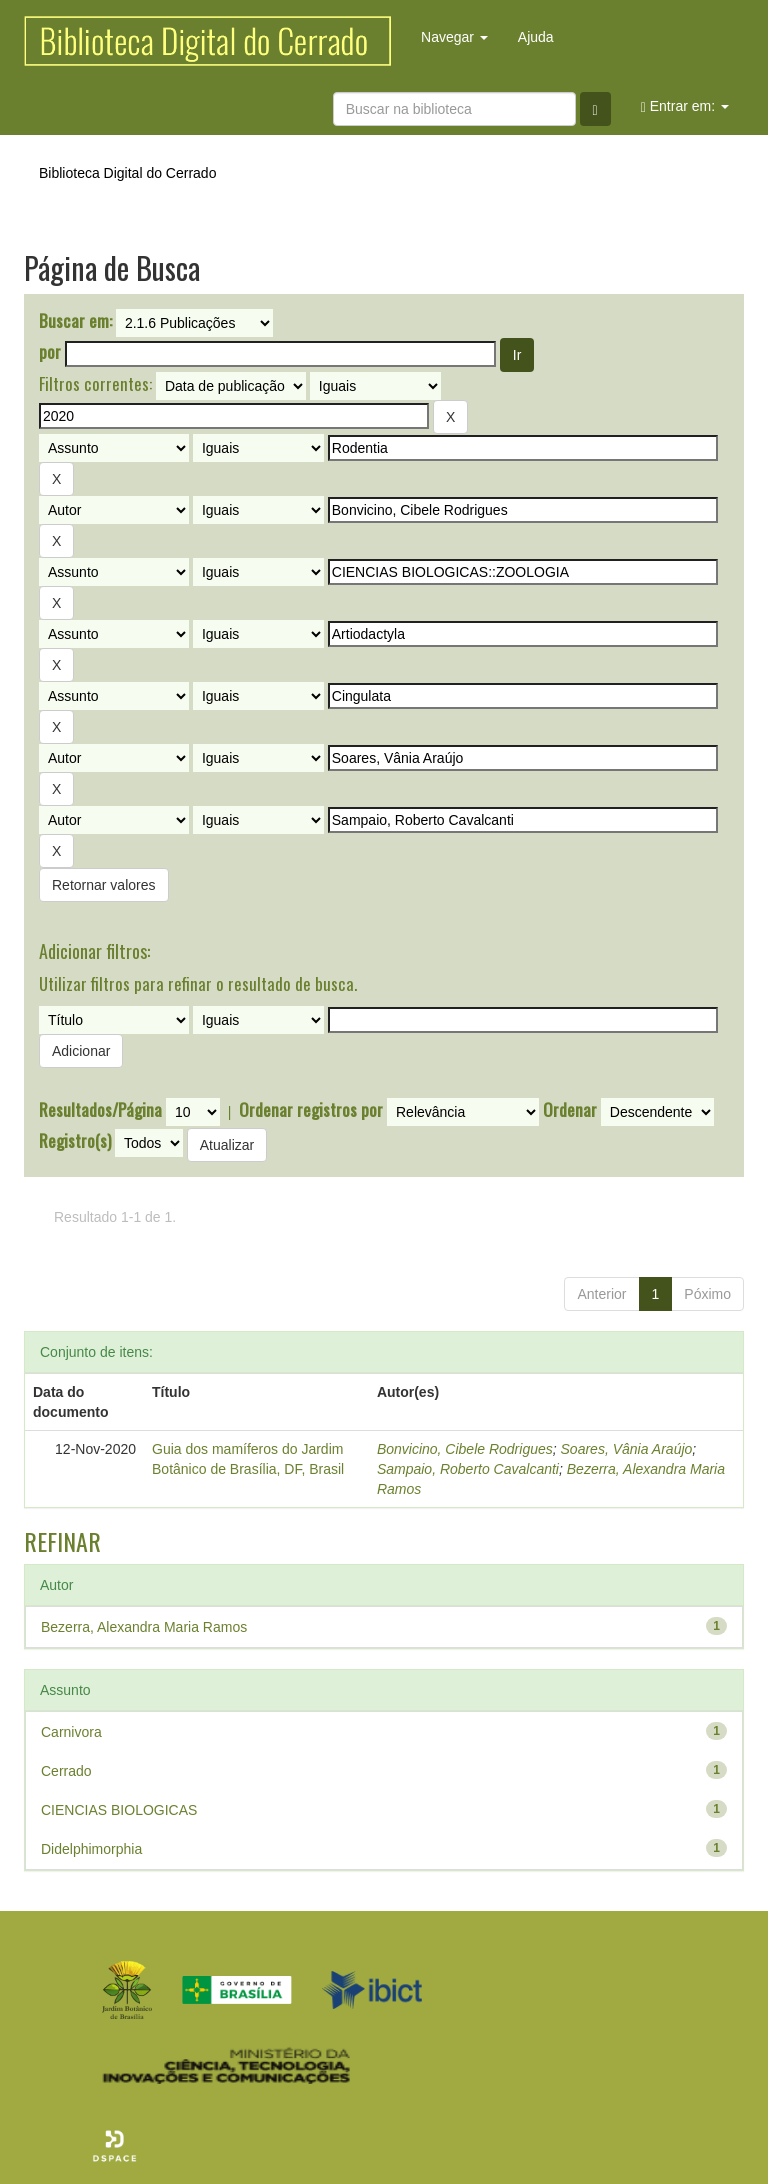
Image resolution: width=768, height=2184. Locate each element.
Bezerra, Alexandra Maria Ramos (144, 1627)
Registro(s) (75, 1141)
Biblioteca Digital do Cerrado (127, 173)
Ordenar (570, 1110)
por (50, 352)
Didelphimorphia (91, 1849)
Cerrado (66, 1771)
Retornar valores (104, 885)
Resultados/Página (100, 1110)
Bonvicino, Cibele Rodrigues (465, 1449)
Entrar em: (685, 106)
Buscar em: (75, 321)
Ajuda (536, 37)
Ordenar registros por (311, 1110)
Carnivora (71, 1732)
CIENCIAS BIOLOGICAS (119, 1810)
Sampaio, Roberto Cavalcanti (468, 1469)
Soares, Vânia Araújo (627, 1449)
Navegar (454, 37)
